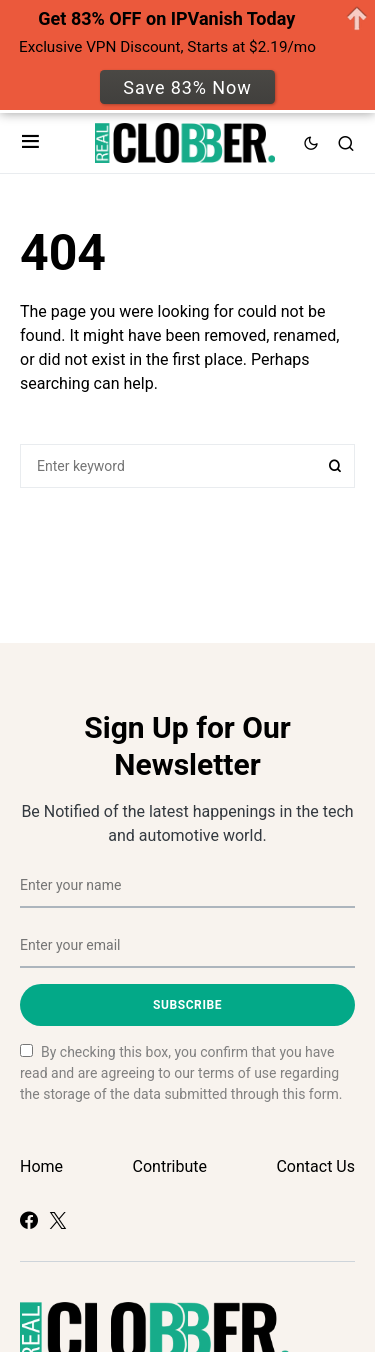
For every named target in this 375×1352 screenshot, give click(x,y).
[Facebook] (29, 1220)
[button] (30, 143)
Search (335, 466)
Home (41, 1166)
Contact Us (315, 1166)
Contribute (170, 1166)
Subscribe (187, 1005)
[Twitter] (58, 1220)
